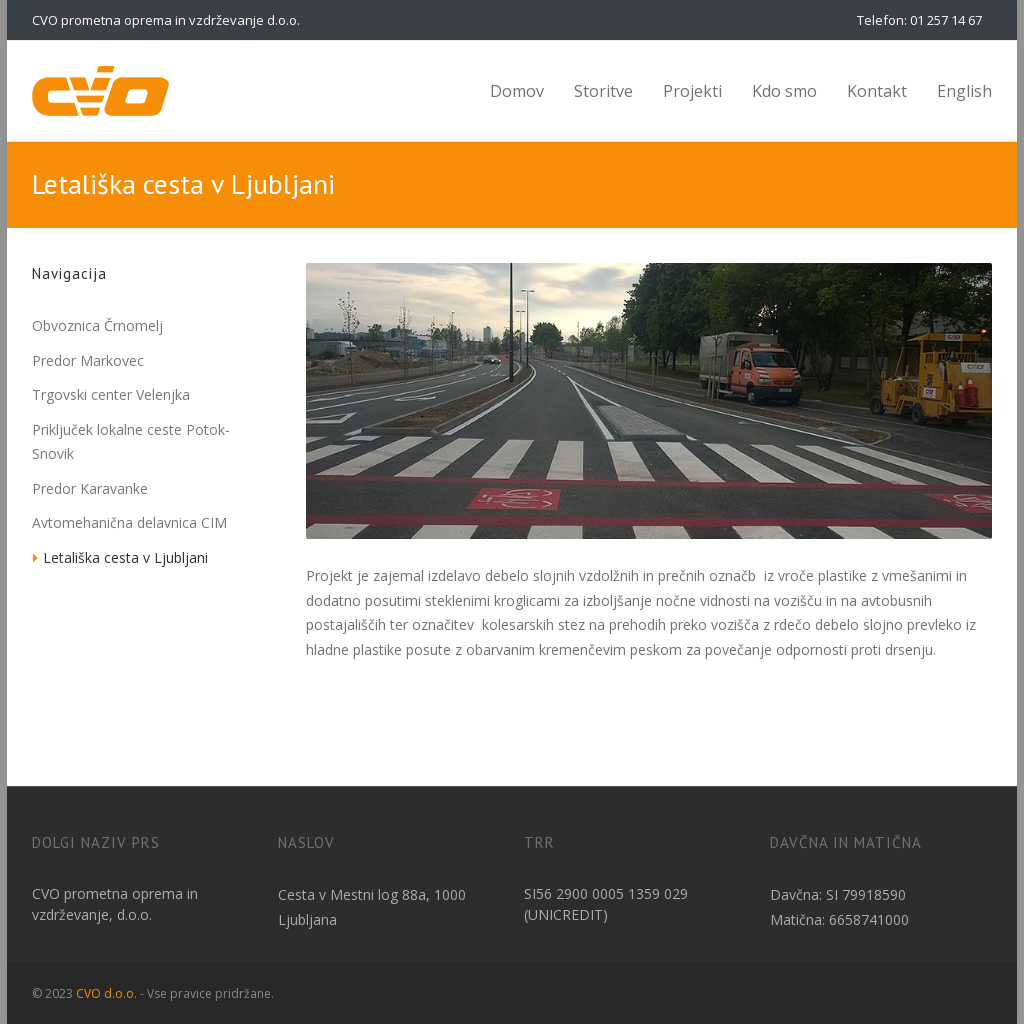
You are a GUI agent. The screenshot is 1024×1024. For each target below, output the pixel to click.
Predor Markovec (88, 360)
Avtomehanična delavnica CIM (129, 522)
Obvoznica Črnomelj (97, 325)
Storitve (603, 91)
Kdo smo (784, 91)
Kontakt (877, 91)
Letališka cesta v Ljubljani (125, 557)
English (964, 91)
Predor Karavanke (90, 488)
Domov (517, 91)
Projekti (692, 91)
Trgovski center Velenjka (111, 394)
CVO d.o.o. (106, 993)
